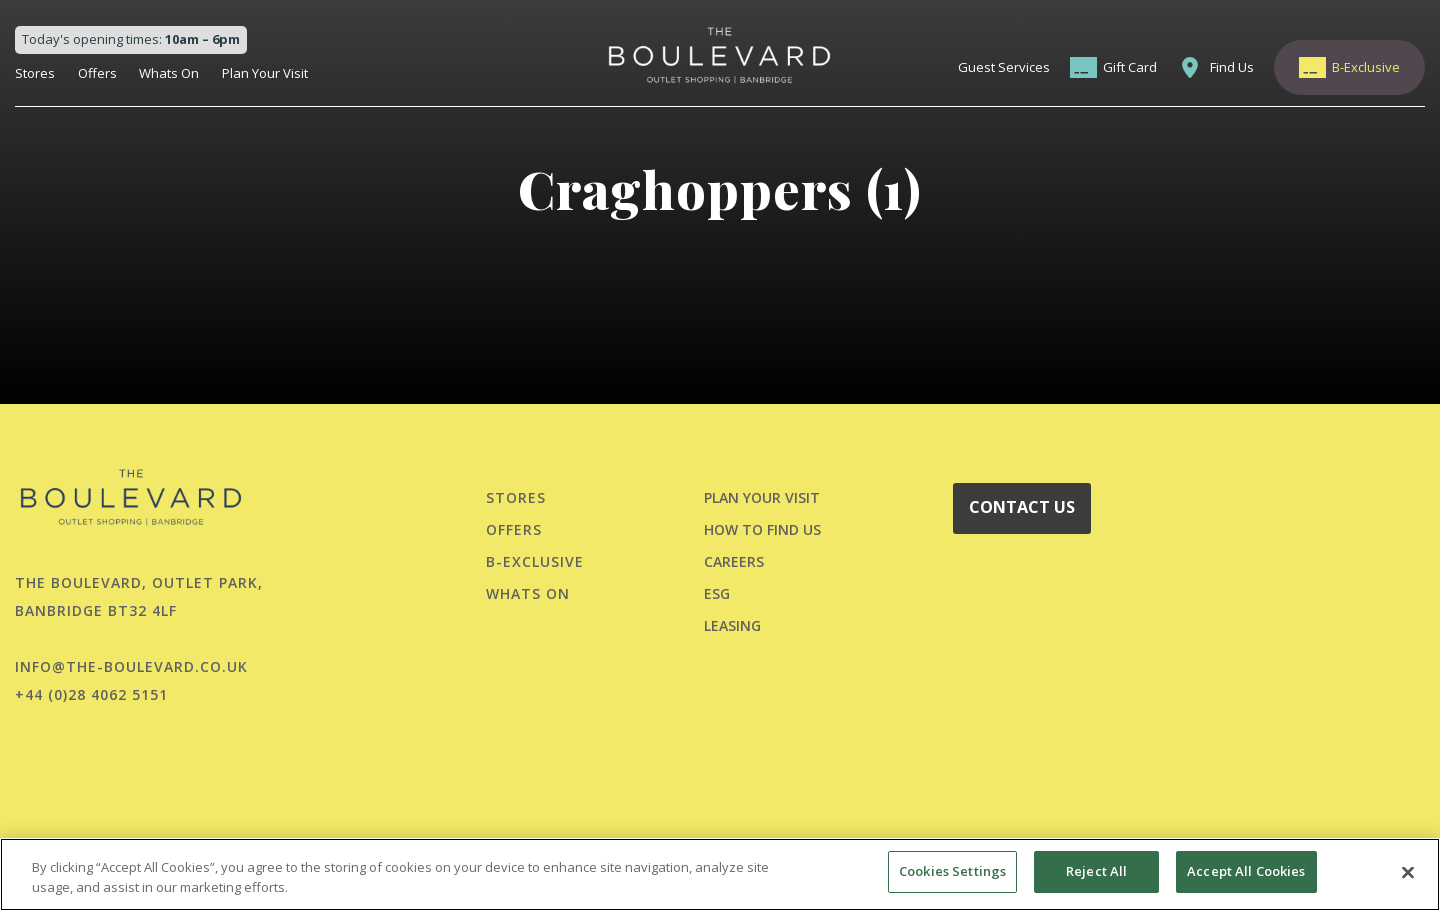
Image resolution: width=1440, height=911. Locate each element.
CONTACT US (1022, 507)
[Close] (1408, 872)
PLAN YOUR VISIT (762, 497)
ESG (717, 593)
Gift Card (1130, 67)
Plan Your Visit (265, 73)
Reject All (1096, 871)
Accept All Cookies (1246, 871)
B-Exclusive (1366, 67)
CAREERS (734, 561)
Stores (35, 73)
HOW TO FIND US (762, 529)
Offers (97, 73)
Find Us (1232, 67)
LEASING (732, 625)
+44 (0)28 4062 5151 (91, 694)
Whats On (169, 73)
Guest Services (1004, 67)
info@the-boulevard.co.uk (131, 666)
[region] (720, 874)
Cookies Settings (952, 871)
